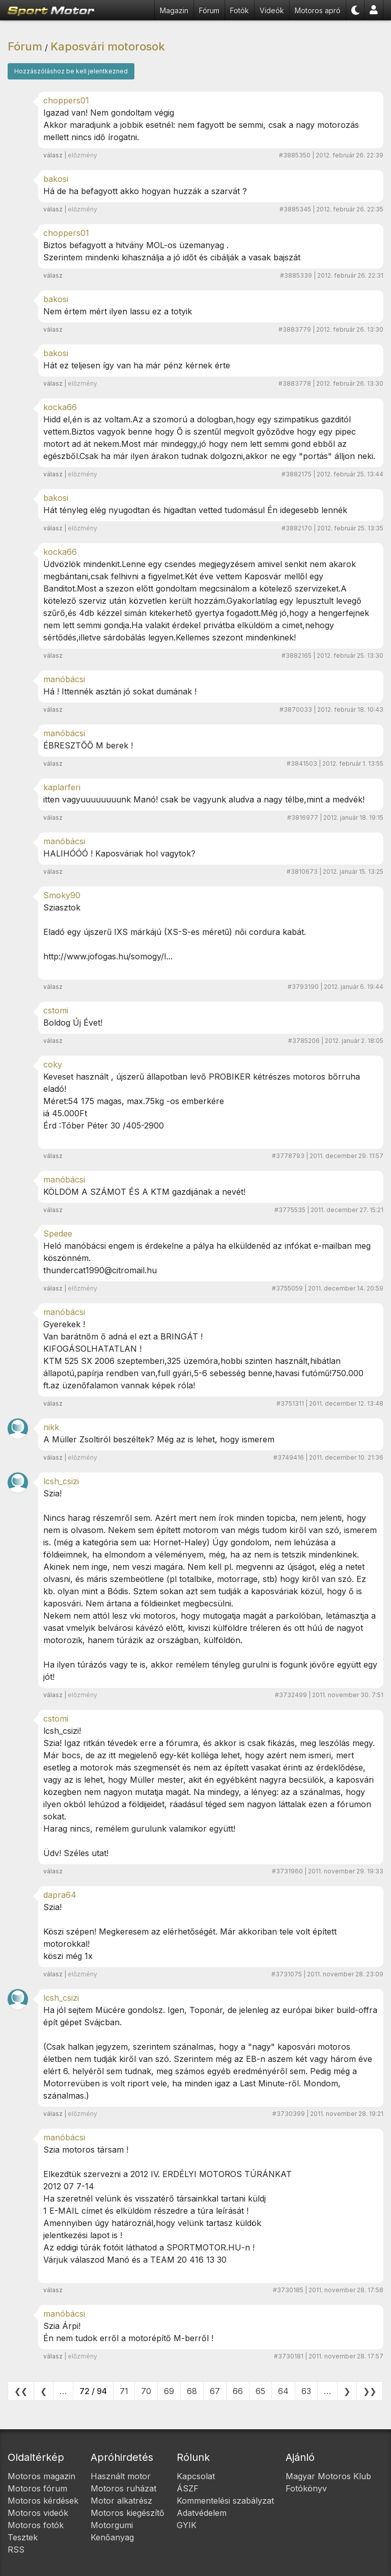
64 (283, 2391)
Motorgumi (112, 2525)
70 (146, 2391)
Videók (272, 10)
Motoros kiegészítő (127, 2513)
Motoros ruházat (123, 2488)
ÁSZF (188, 2488)
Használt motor (121, 2476)
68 (192, 2391)
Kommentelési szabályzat (225, 2501)
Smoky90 (61, 895)
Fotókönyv (306, 2488)
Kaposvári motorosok (107, 46)
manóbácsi (64, 679)
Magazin (174, 10)
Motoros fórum (37, 2488)
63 (306, 2391)
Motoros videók (38, 2513)
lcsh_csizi (61, 1481)
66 (238, 2391)
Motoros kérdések (43, 2501)
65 (260, 2391)
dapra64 (59, 1895)
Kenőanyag (112, 2537)
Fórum (209, 10)
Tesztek (23, 2537)
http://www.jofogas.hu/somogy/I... (108, 956)
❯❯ (369, 2391)
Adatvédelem (202, 2513)
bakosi (55, 179)
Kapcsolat (196, 2476)
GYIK (187, 2525)
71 (124, 2391)
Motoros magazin (41, 2476)
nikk (51, 1427)
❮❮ (20, 2391)
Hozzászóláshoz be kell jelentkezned (71, 71)
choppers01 (66, 100)
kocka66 (60, 407)
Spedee (57, 1233)
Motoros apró (318, 10)
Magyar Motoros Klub (328, 2476)
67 (215, 2391)
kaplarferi (61, 787)
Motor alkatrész (121, 2501)
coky (52, 1064)
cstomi (55, 1010)
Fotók (239, 10)
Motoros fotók (36, 2525)
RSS (16, 2549)
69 (169, 2391)
